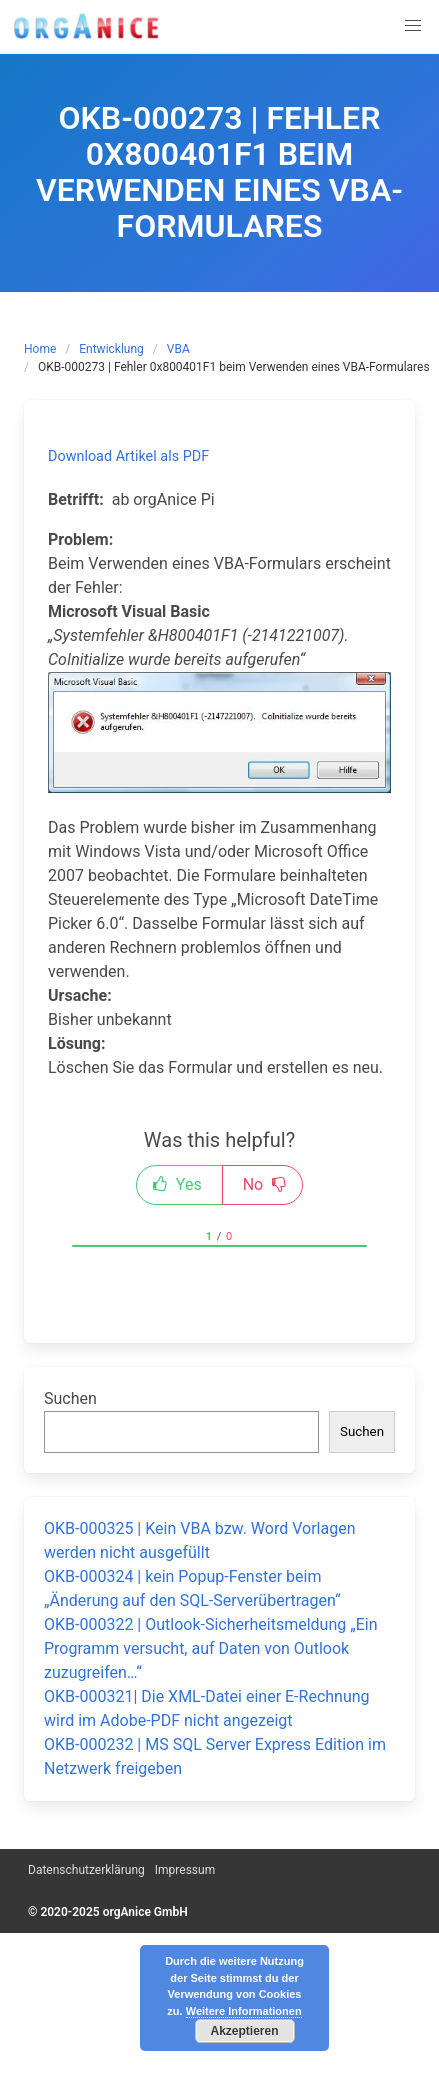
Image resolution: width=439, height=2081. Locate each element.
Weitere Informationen (244, 2011)
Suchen (70, 1398)
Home (40, 349)
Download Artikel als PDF (128, 456)
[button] (413, 26)
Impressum (185, 1870)
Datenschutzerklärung (86, 1870)
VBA (178, 349)
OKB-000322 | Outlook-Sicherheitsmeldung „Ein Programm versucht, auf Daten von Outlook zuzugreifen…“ (211, 1648)
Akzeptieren (244, 2031)
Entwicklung (111, 349)
